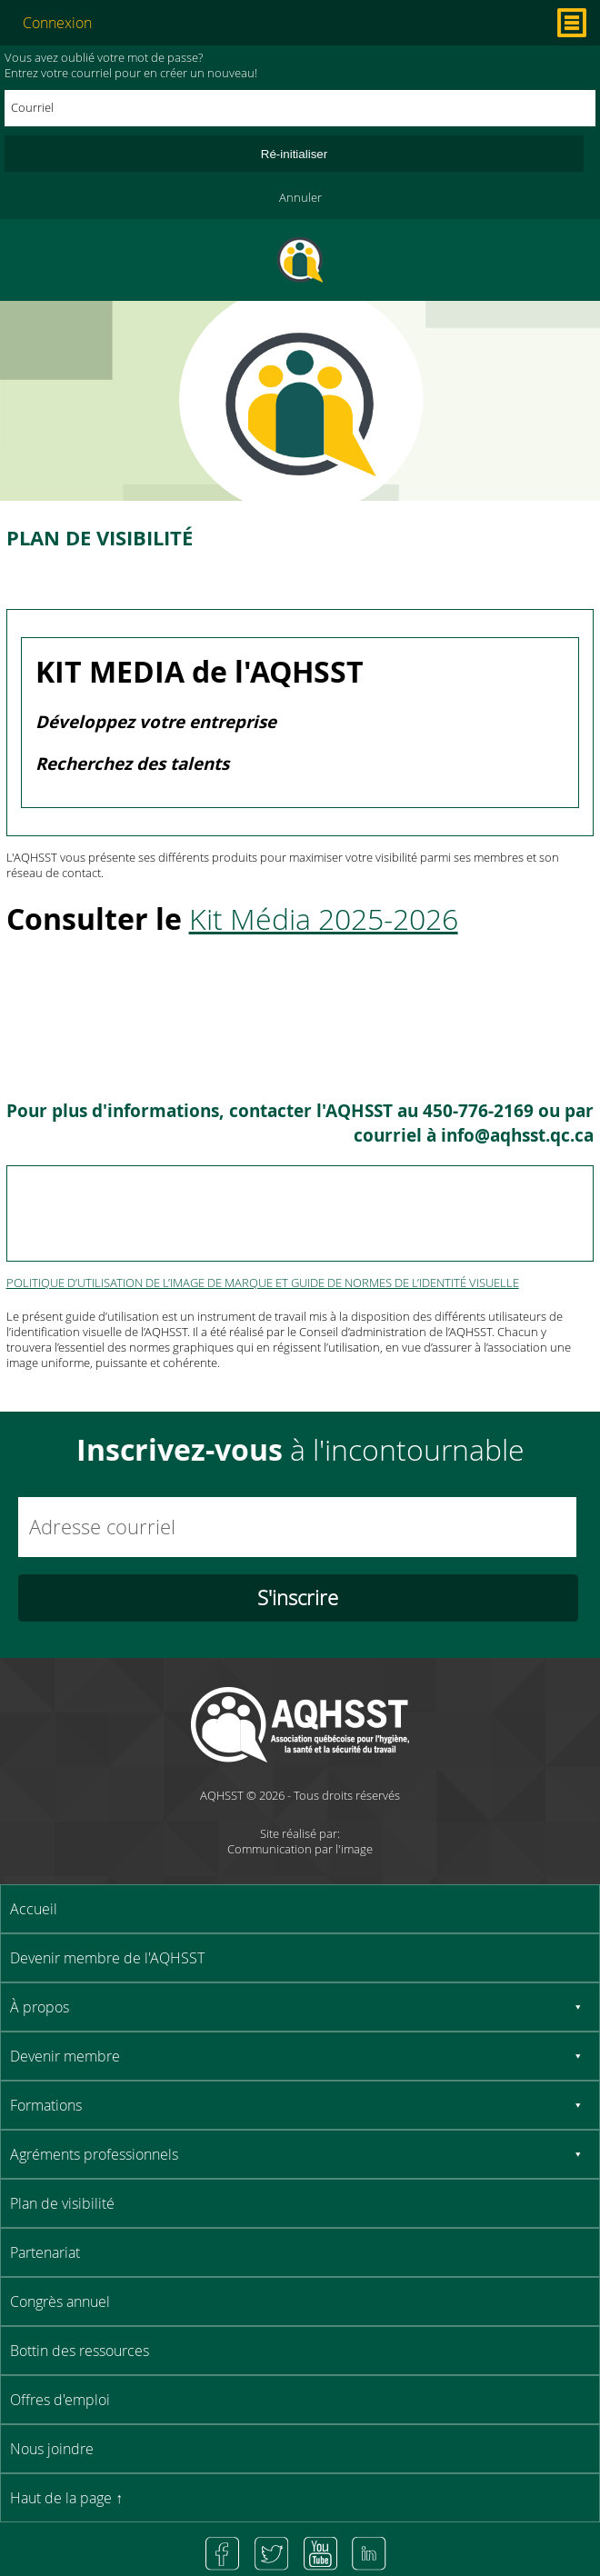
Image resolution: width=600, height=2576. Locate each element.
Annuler (300, 197)
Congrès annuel (60, 2301)
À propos (39, 2007)
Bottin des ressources (79, 2351)
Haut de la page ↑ (66, 2498)
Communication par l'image (300, 1849)
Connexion (57, 23)
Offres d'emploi (60, 2400)
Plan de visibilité (62, 2203)
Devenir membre (65, 2056)
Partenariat (45, 2252)
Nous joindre (52, 2449)
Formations (46, 2105)
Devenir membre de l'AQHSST (107, 1958)
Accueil (33, 1909)
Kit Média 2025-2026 (323, 918)
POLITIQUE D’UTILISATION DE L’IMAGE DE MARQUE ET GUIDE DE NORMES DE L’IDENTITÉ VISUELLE (262, 1283)
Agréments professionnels (94, 2154)
